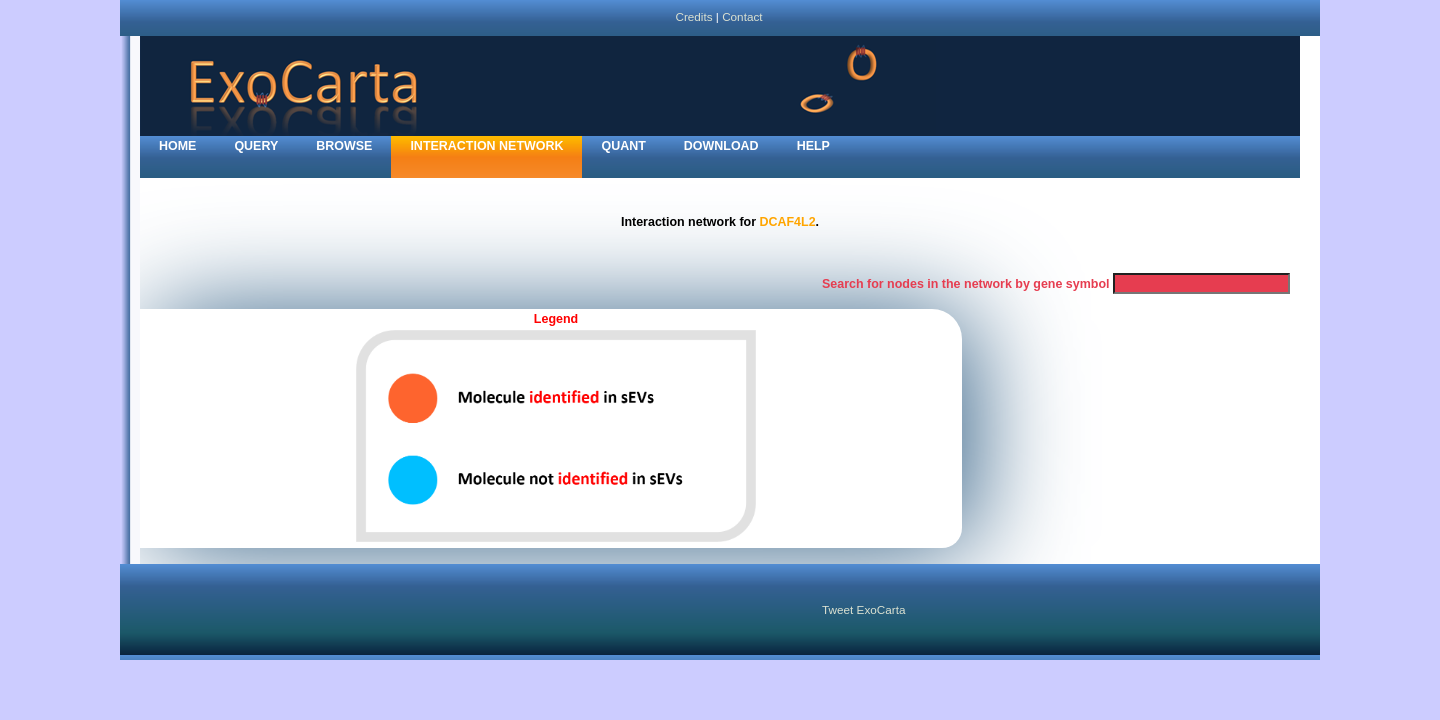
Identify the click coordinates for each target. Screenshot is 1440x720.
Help (813, 146)
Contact (742, 16)
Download (721, 146)
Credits (693, 16)
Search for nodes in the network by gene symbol (966, 284)
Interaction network (486, 146)
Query (256, 146)
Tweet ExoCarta (863, 609)
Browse (344, 146)
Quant (623, 146)
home (177, 146)
